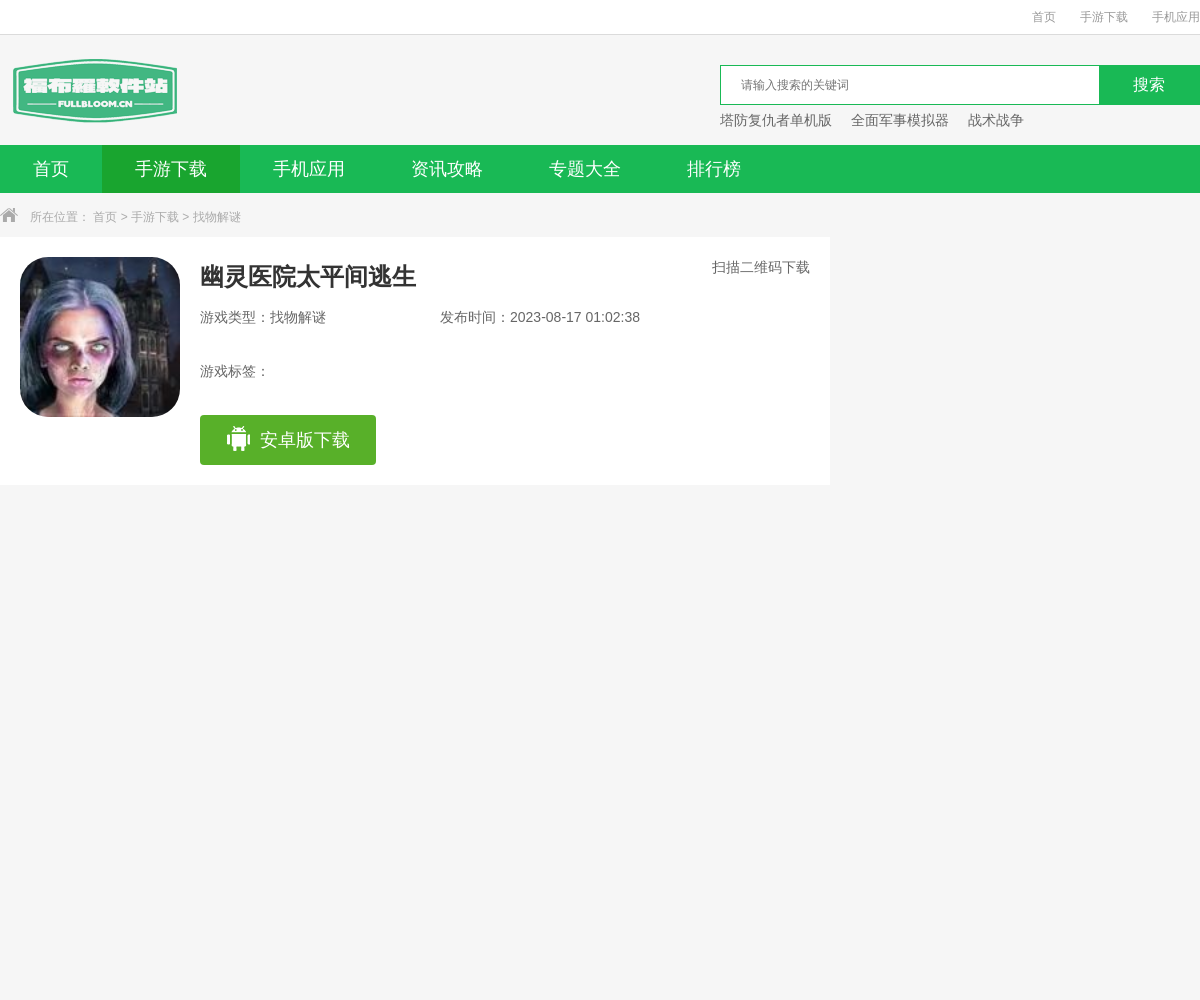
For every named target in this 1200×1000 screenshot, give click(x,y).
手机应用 (1176, 17)
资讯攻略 (447, 169)
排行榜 (714, 169)
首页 (1044, 17)
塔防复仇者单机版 (776, 120)
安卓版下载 (287, 440)
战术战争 (996, 120)
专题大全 (585, 169)
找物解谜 (217, 217)
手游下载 (1104, 17)
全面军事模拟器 (900, 120)
